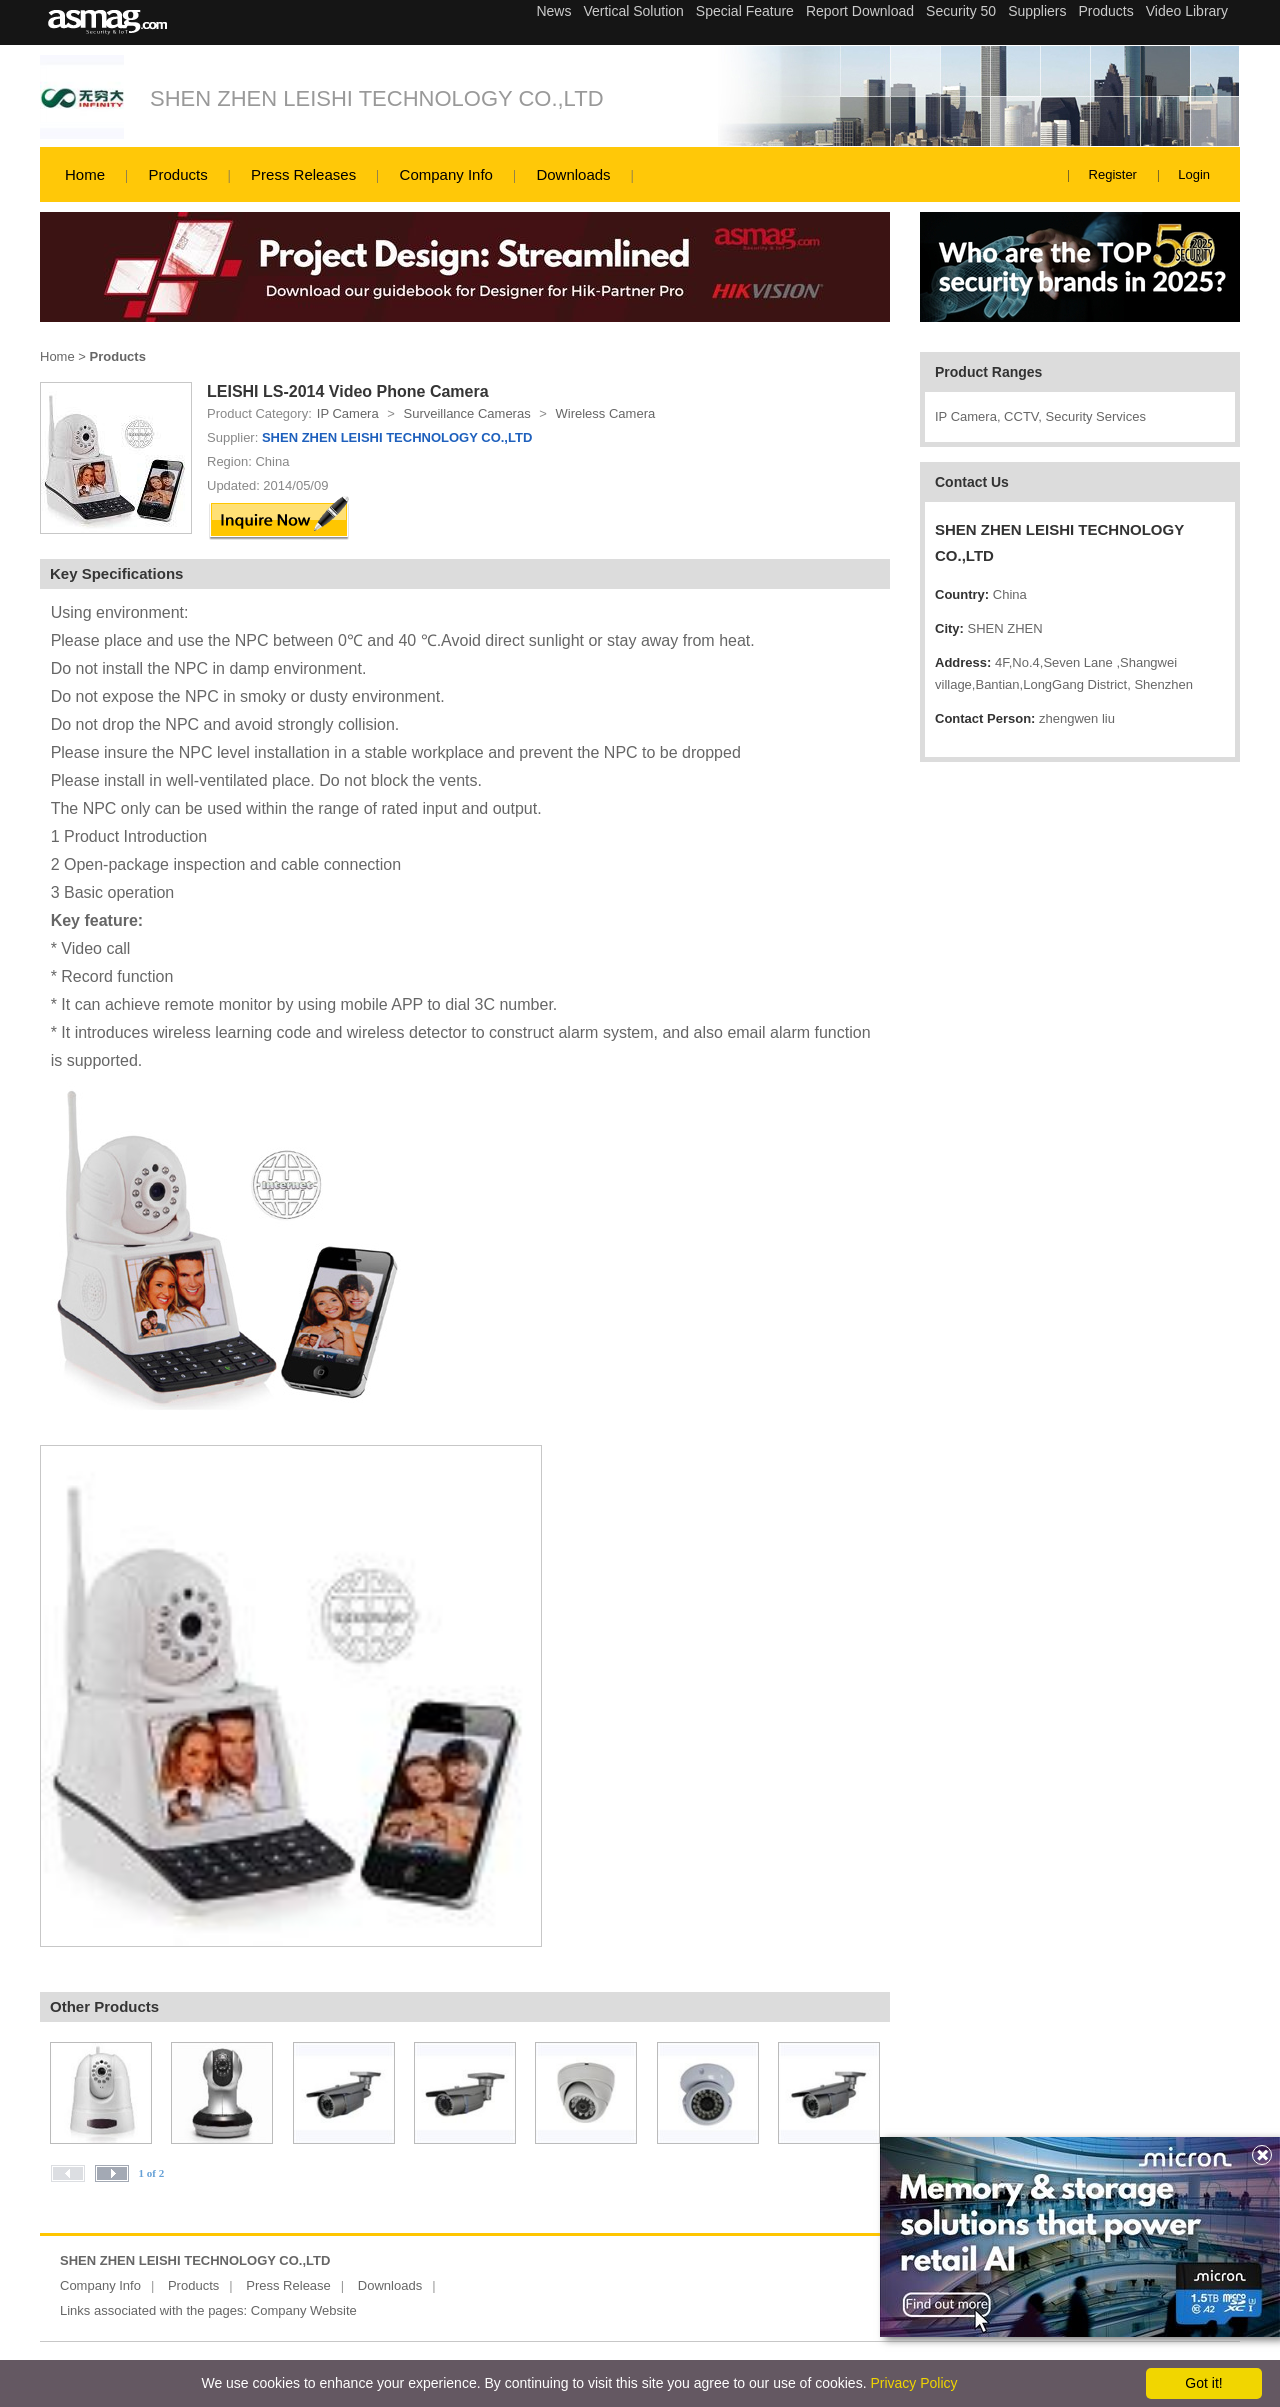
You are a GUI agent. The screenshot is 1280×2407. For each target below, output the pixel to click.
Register (1113, 174)
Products (177, 174)
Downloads (573, 174)
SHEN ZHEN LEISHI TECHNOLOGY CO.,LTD (377, 98)
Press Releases (303, 174)
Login (1194, 174)
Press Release (288, 2285)
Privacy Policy (913, 2383)
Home (85, 174)
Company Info (446, 174)
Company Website (304, 2310)
